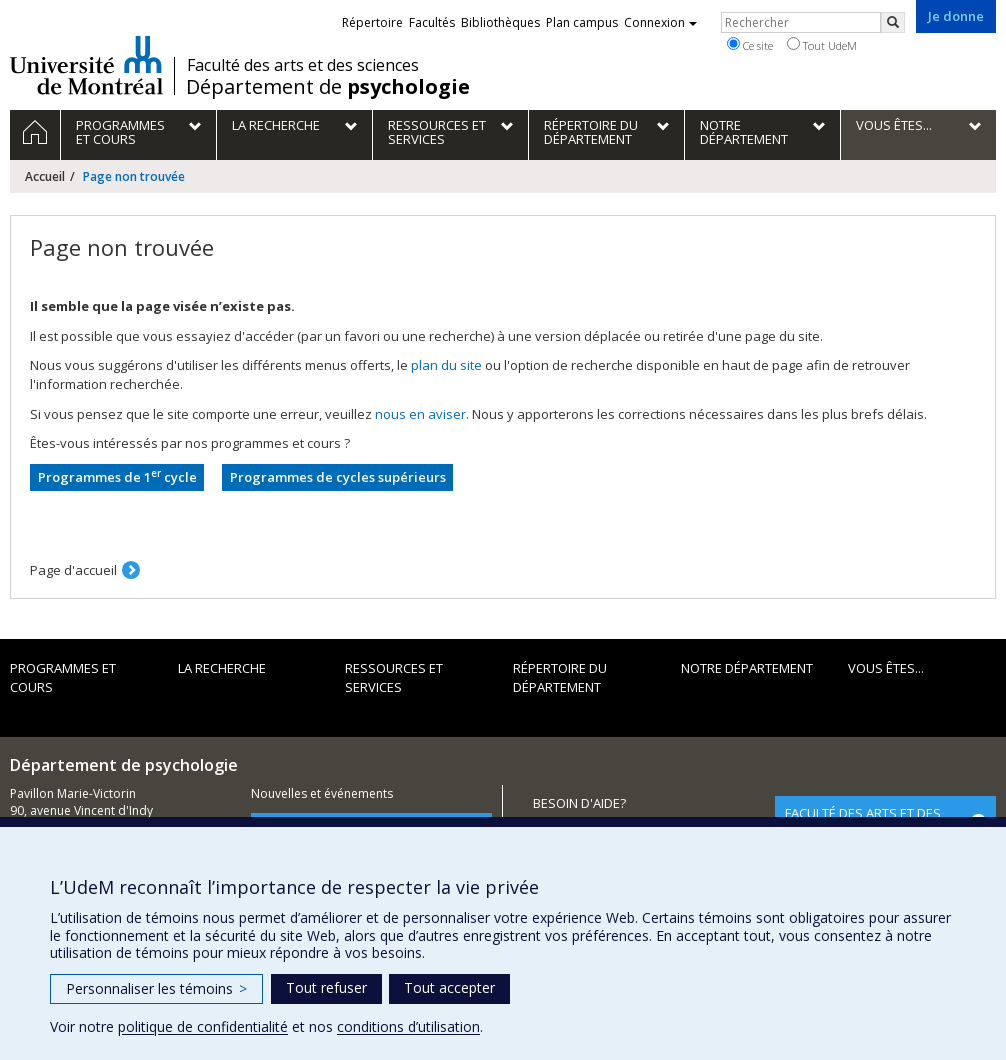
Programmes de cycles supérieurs (338, 477)
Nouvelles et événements (322, 793)
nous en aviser (420, 414)
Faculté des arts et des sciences (303, 65)
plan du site (446, 365)
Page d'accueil (73, 570)
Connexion (660, 22)
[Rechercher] (893, 22)
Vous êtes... (886, 668)
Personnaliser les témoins (156, 988)
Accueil (45, 176)
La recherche (222, 668)
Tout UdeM (822, 45)
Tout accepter (449, 987)
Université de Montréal (86, 65)
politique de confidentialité (203, 1026)
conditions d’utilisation (408, 1026)
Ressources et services (394, 677)
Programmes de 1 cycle (117, 476)
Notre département (747, 668)
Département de (328, 87)
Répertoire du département (560, 677)
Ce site (750, 45)
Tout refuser (326, 987)
